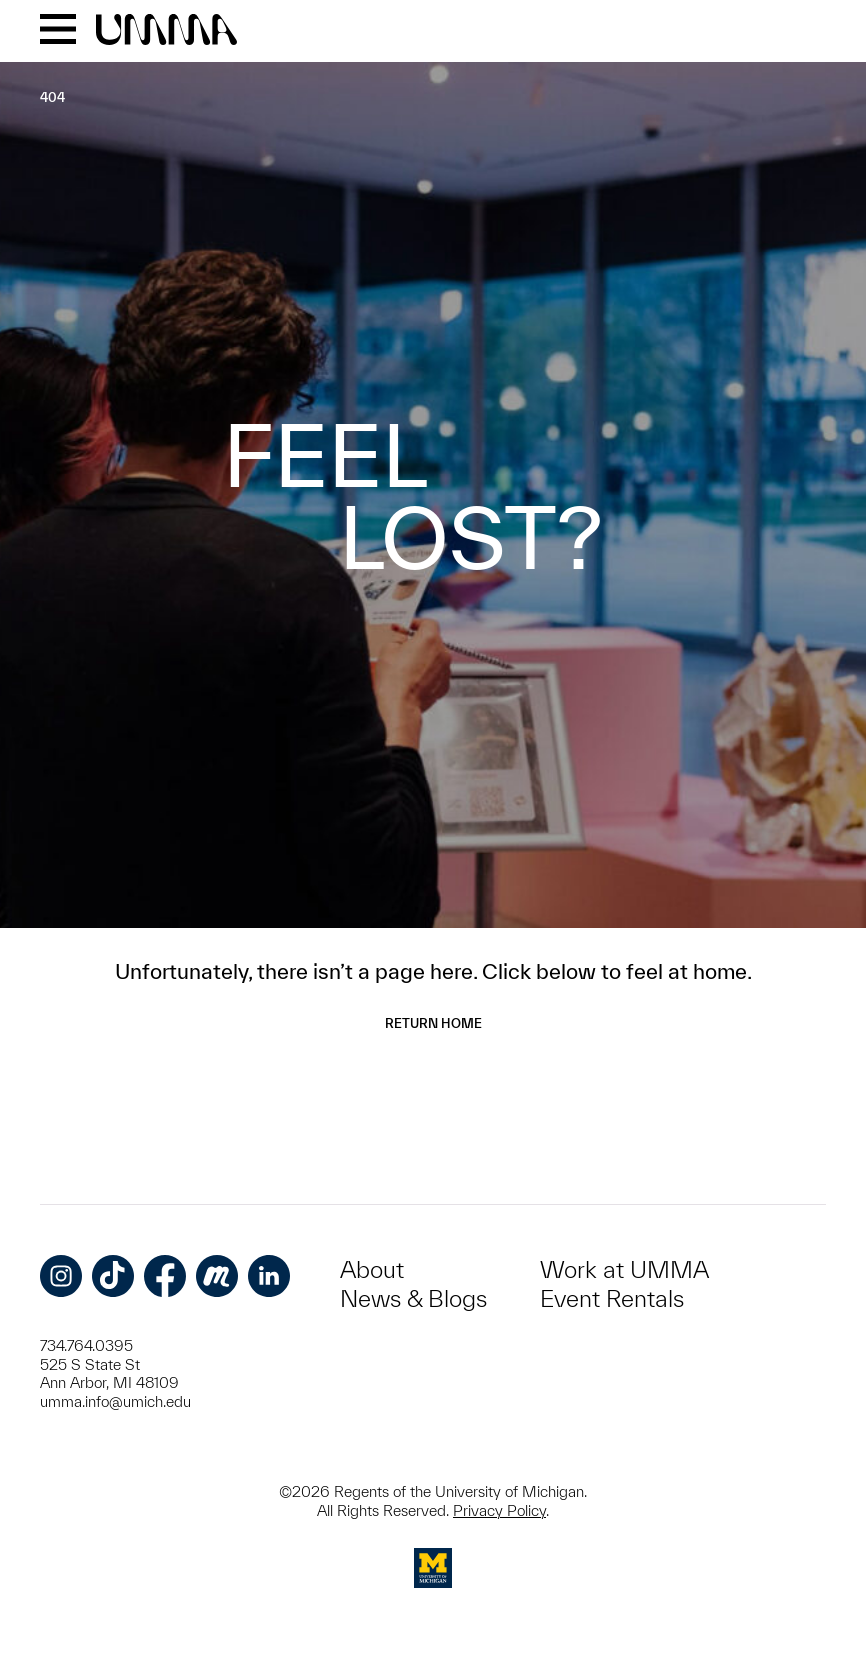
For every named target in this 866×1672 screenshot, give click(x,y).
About (372, 1269)
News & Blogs (413, 1298)
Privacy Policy (499, 1510)
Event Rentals (612, 1298)
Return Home (433, 1023)
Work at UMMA (624, 1269)
